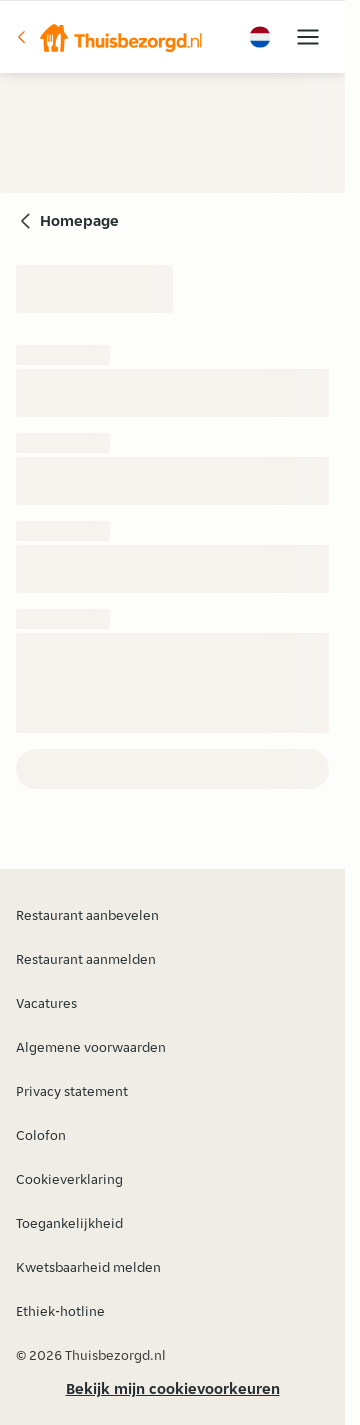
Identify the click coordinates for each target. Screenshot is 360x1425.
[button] (109, 37)
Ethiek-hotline (60, 1311)
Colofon (41, 1135)
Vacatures (46, 1003)
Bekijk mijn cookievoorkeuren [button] (173, 1388)
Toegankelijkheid (69, 1223)
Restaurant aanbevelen (87, 915)
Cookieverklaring (69, 1179)
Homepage (79, 220)
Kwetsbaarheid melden (88, 1267)
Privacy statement (72, 1091)
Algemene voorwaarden (91, 1047)
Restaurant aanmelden (86, 959)
